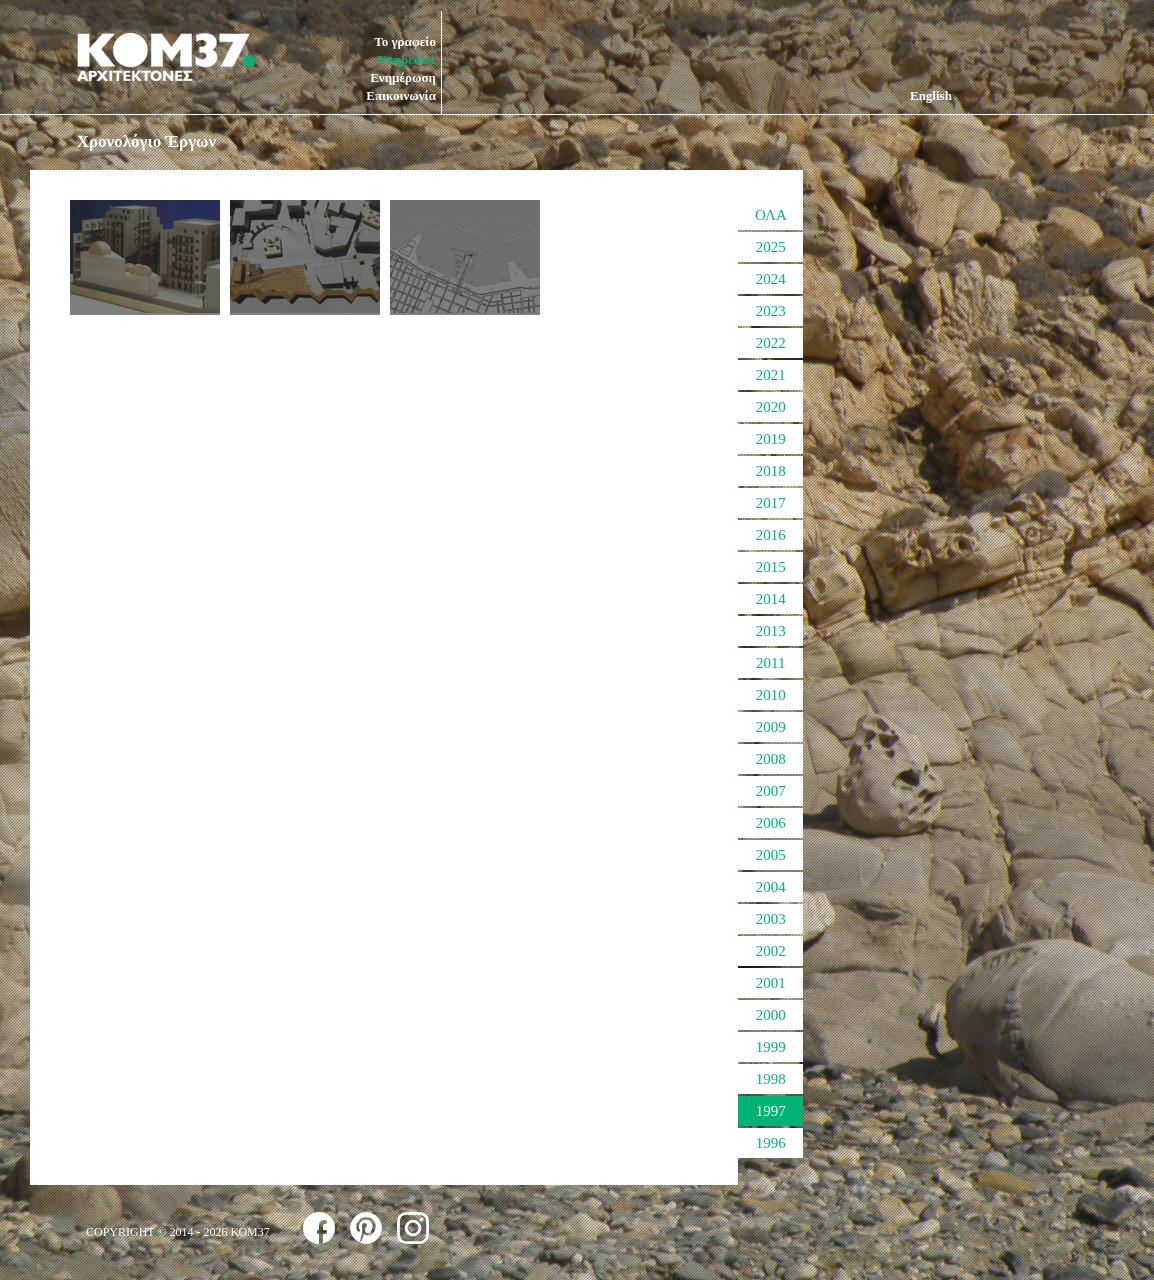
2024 (771, 279)
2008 (771, 759)
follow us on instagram (413, 1228)
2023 (771, 311)
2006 (771, 823)
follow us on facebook (319, 1228)
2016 (771, 535)
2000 (771, 1015)
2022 (771, 343)
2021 (771, 375)
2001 (771, 983)
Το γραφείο (405, 41)
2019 (771, 439)
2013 (771, 631)
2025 (771, 247)
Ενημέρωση (403, 77)
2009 (771, 727)
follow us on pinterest (366, 1228)
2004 (771, 887)
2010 (771, 695)
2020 (771, 407)
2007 (771, 791)
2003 (771, 919)
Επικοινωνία (401, 95)
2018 (771, 471)
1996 (771, 1143)
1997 (771, 1111)
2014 (771, 599)
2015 (771, 567)
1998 (771, 1079)
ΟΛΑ (771, 215)
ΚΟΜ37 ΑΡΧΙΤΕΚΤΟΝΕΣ (166, 57)
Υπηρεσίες (406, 59)
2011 (770, 663)
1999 (771, 1047)
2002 (771, 951)
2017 (771, 503)
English (931, 95)
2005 (771, 855)
